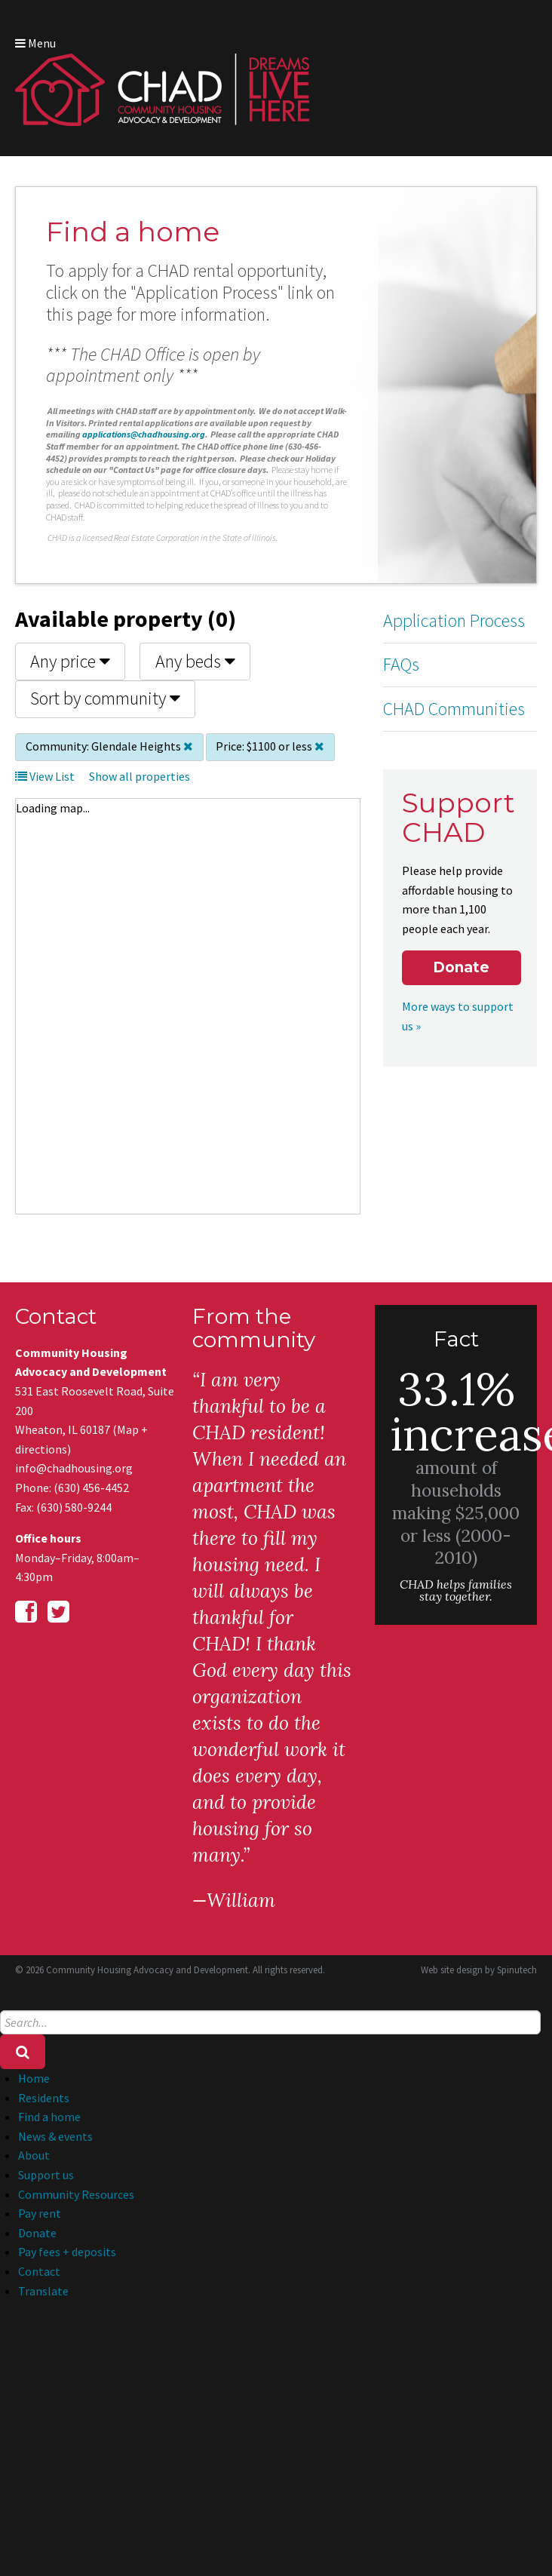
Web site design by (479, 1969)
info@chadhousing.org (74, 1467)
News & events (55, 2136)
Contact (39, 2271)
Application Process (454, 620)
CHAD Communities (454, 708)
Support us (46, 2174)
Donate (461, 967)
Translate (43, 2290)
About (34, 2155)
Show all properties (139, 776)
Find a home (49, 2116)
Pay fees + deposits (67, 2251)
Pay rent (39, 2213)
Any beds (195, 661)
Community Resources (76, 2194)
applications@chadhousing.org (143, 434)
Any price (70, 661)
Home (34, 2078)
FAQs (401, 664)
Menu (35, 43)
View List (45, 776)
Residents (43, 2097)
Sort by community (105, 698)
